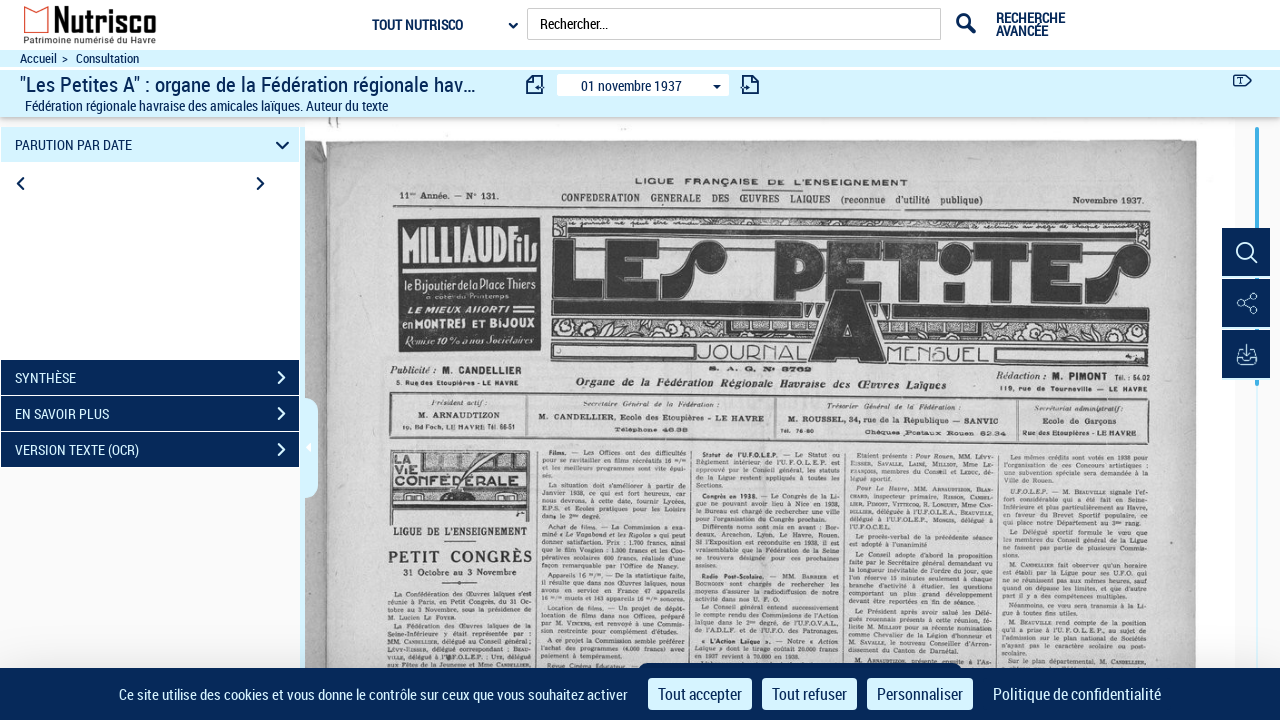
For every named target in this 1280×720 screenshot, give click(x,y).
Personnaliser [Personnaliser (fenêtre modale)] (920, 694)
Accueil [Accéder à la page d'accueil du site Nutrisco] (38, 58)
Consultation (107, 58)
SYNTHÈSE (157, 378)
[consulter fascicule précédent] (536, 84)
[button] (1245, 253)
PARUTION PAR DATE (155, 144)
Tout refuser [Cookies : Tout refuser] (809, 694)
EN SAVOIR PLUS (157, 414)
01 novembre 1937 (631, 85)
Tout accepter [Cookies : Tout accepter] (700, 694)
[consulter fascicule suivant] (750, 84)
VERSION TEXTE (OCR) (157, 450)
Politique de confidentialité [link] (1077, 694)
